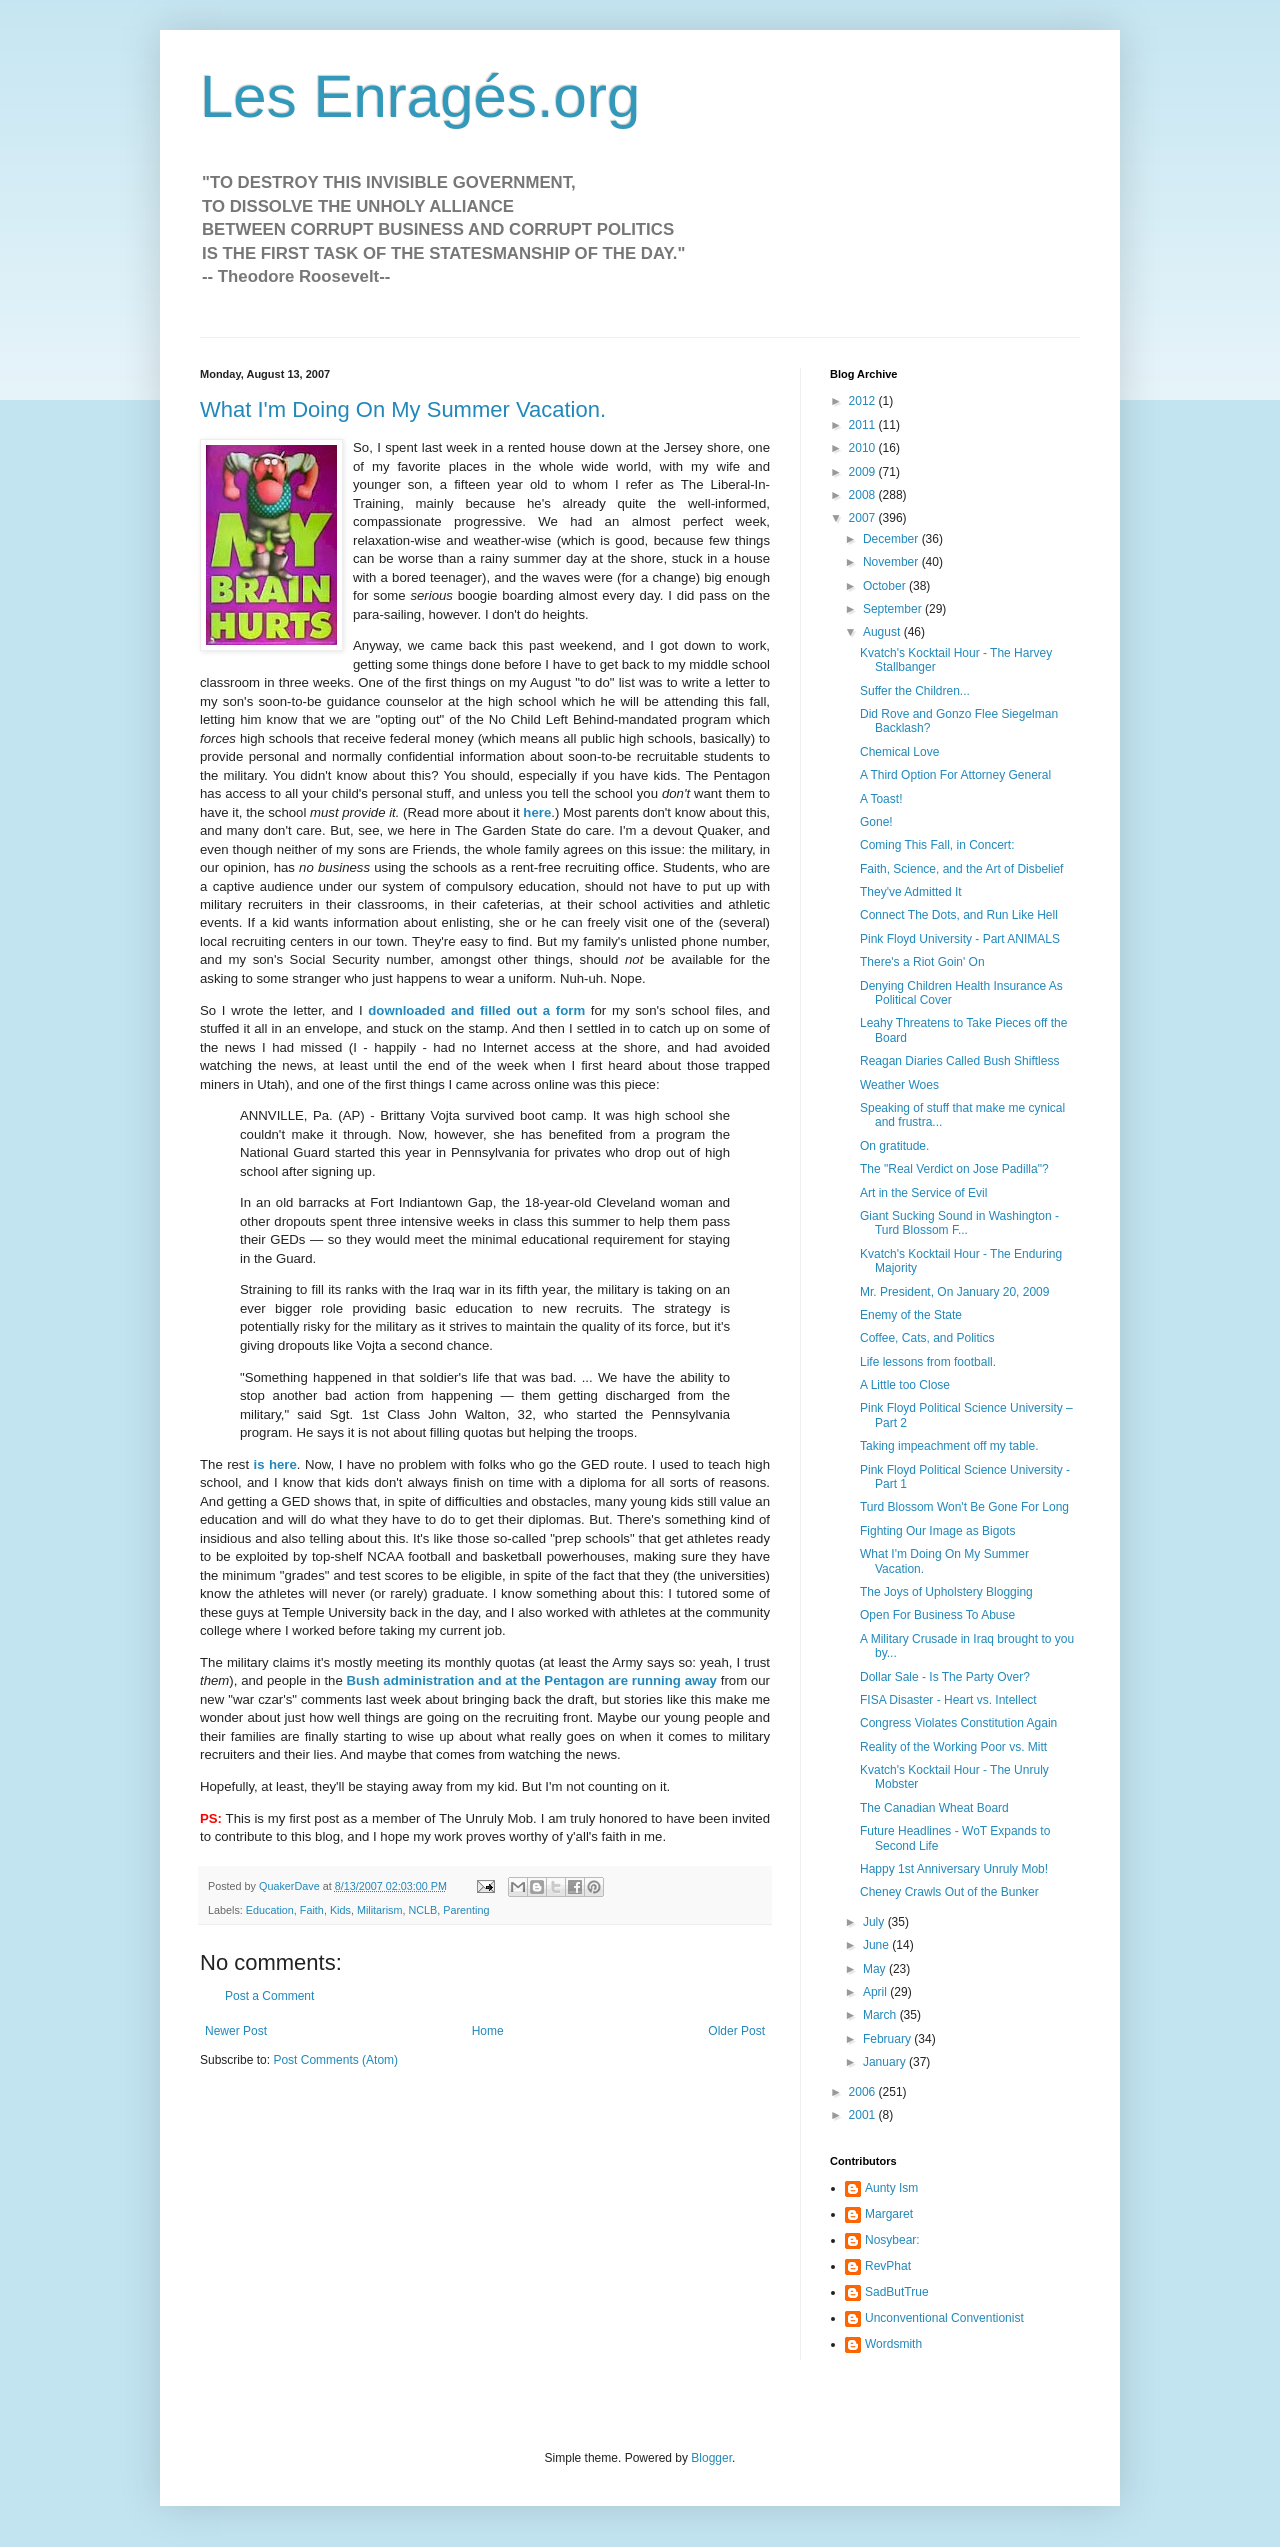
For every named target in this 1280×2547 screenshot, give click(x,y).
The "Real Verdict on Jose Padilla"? (954, 1169)
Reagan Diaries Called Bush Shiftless (959, 1061)
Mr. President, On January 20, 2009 (954, 1292)
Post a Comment (269, 1996)
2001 (864, 2115)
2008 (864, 495)
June (877, 1945)
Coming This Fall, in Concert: (937, 845)
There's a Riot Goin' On (922, 962)
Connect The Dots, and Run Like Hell (959, 915)
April (876, 1992)
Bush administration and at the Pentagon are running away (532, 1680)
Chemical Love (899, 752)
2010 (864, 448)
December (892, 539)
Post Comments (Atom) (335, 2060)
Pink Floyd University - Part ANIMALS (960, 939)
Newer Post (236, 2031)
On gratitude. (894, 1146)
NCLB (422, 1910)
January (886, 2062)
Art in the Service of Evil (923, 1193)
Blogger (711, 2458)
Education (270, 1910)
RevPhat (888, 2266)
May (876, 1969)
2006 (864, 2092)
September (894, 609)
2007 (864, 518)
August (883, 632)
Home (488, 2031)
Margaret (889, 2214)
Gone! (876, 822)
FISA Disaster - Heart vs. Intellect (948, 1700)
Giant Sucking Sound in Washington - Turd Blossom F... (959, 1223)
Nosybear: (892, 2240)
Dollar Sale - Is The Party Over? (945, 1677)
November (892, 562)
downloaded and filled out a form (476, 1010)
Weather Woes (899, 1085)
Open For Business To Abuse (937, 1615)
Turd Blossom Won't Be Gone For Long (964, 1507)
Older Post (736, 2031)
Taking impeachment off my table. (949, 1446)
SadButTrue (897, 2292)
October (886, 586)
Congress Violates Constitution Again (958, 1723)
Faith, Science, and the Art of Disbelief (961, 869)
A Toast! (881, 799)
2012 (864, 401)
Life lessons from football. (928, 1362)
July (875, 1922)
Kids (340, 1910)
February (888, 2039)
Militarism (380, 1910)
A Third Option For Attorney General (955, 775)
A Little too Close (905, 1385)
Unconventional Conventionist (944, 2318)
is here (275, 1464)
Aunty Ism (891, 2188)
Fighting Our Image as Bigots (937, 1531)
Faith (312, 1910)
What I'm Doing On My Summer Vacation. (403, 409)
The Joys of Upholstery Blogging (946, 1592)
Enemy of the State (911, 1315)
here (537, 812)
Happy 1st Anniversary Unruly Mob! (954, 1869)
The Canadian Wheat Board (934, 1808)
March (881, 2015)
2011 (864, 425)
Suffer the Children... (915, 691)
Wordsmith (893, 2344)
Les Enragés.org (420, 96)
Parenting (466, 1910)
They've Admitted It (911, 892)
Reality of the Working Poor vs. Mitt (953, 1747)
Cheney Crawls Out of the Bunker (949, 1892)
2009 (864, 472)
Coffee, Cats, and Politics (927, 1338)
